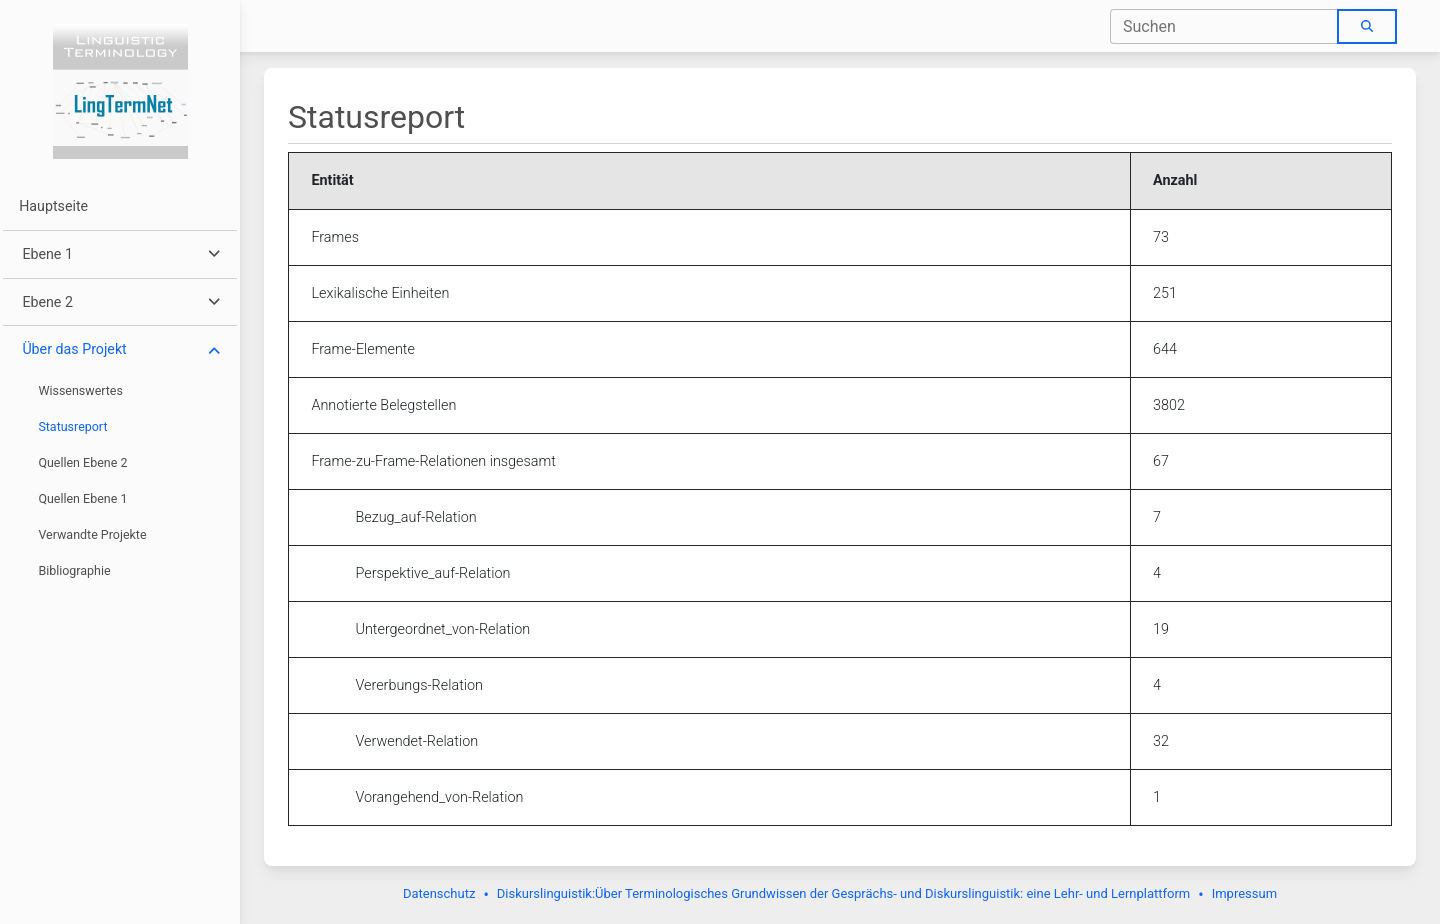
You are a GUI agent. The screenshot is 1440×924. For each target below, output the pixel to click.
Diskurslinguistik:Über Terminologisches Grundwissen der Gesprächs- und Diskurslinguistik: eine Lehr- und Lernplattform (843, 893)
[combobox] (1224, 26)
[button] (119, 254)
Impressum (1244, 893)
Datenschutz (439, 893)
